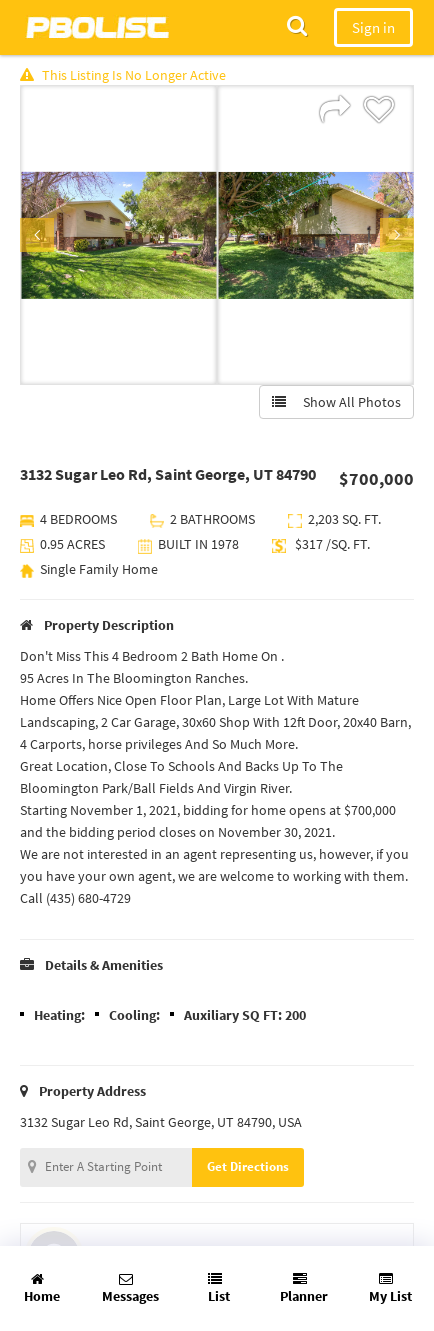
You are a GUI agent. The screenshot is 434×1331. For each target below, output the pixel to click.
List (219, 1288)
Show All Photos (336, 402)
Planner (304, 1288)
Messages (130, 1288)
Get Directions (248, 1166)
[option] (118, 235)
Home (42, 1288)
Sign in (373, 27)
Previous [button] (37, 235)
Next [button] (397, 235)
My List (390, 1288)
